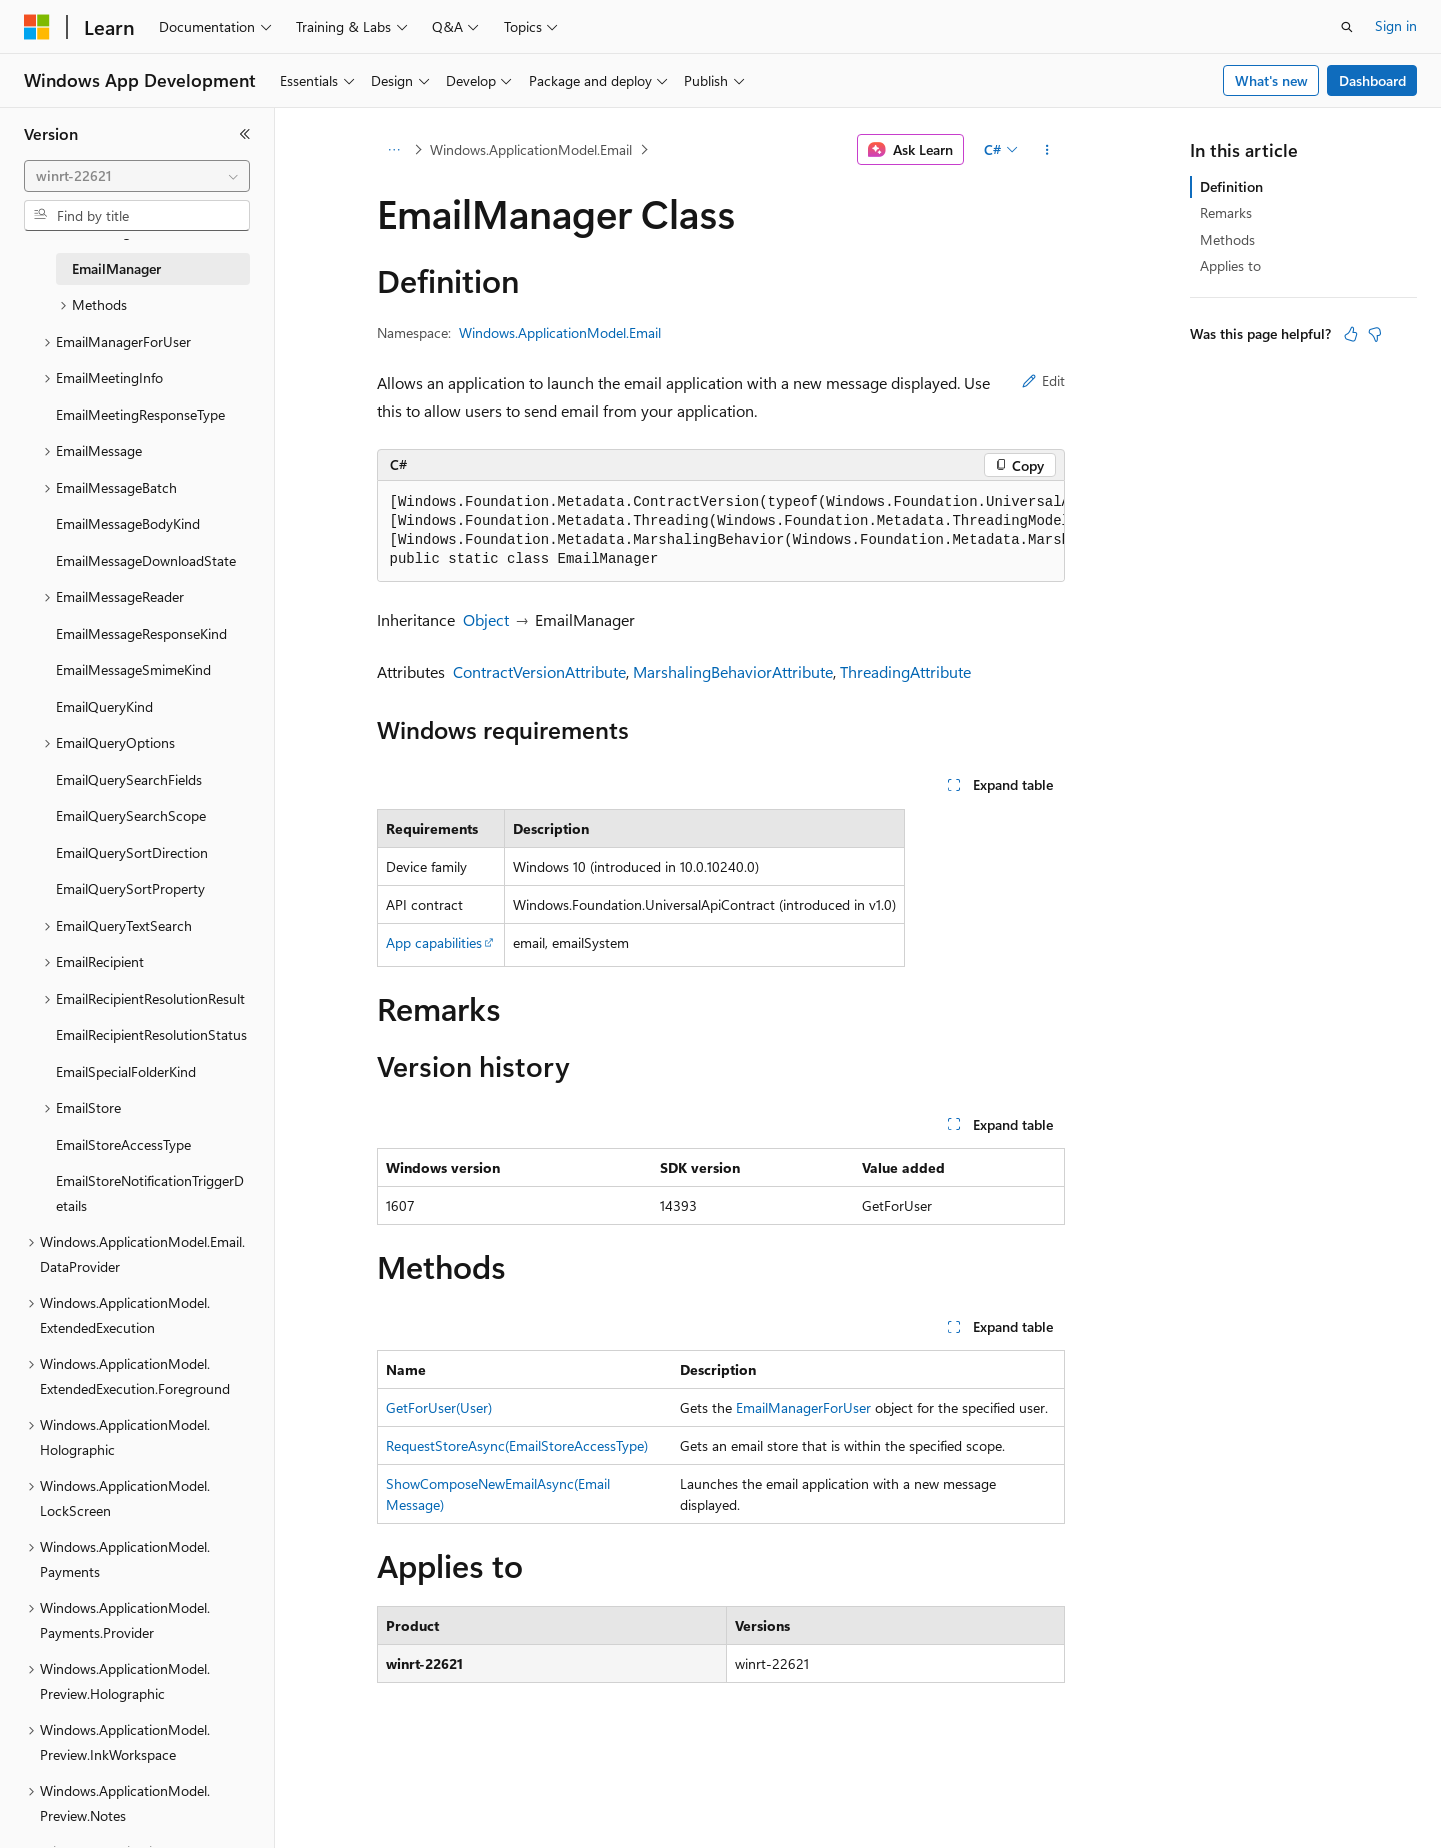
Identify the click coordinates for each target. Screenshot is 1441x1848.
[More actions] (1046, 150)
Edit (1043, 380)
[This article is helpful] (1351, 334)
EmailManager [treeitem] (116, 268)
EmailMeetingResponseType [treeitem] (140, 414)
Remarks (1226, 212)
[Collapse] (245, 134)
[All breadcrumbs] (394, 150)
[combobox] (137, 176)
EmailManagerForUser (803, 1407)
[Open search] (1347, 27)
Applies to (1230, 265)
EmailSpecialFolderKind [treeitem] (126, 1071)
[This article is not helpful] (1375, 334)
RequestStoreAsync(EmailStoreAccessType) (517, 1445)
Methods (1227, 239)
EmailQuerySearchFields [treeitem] (129, 779)
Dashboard (1372, 80)
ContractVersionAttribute (539, 671)
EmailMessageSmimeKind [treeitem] (133, 669)
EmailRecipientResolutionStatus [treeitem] (151, 1034)
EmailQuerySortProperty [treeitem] (130, 888)
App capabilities (434, 942)
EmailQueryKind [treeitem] (104, 706)
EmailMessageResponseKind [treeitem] (141, 633)
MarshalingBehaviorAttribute (733, 671)
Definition (1231, 186)
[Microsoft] (37, 27)
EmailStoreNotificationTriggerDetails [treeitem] (150, 1193)
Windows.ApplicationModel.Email (531, 149)
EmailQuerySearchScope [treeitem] (131, 815)
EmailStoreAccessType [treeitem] (123, 1144)
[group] (721, 531)
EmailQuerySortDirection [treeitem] (132, 852)
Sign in (1396, 25)
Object (486, 619)
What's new (1271, 80)
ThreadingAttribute (905, 671)
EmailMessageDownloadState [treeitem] (146, 560)
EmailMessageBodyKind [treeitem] (128, 523)
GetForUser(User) (439, 1407)
